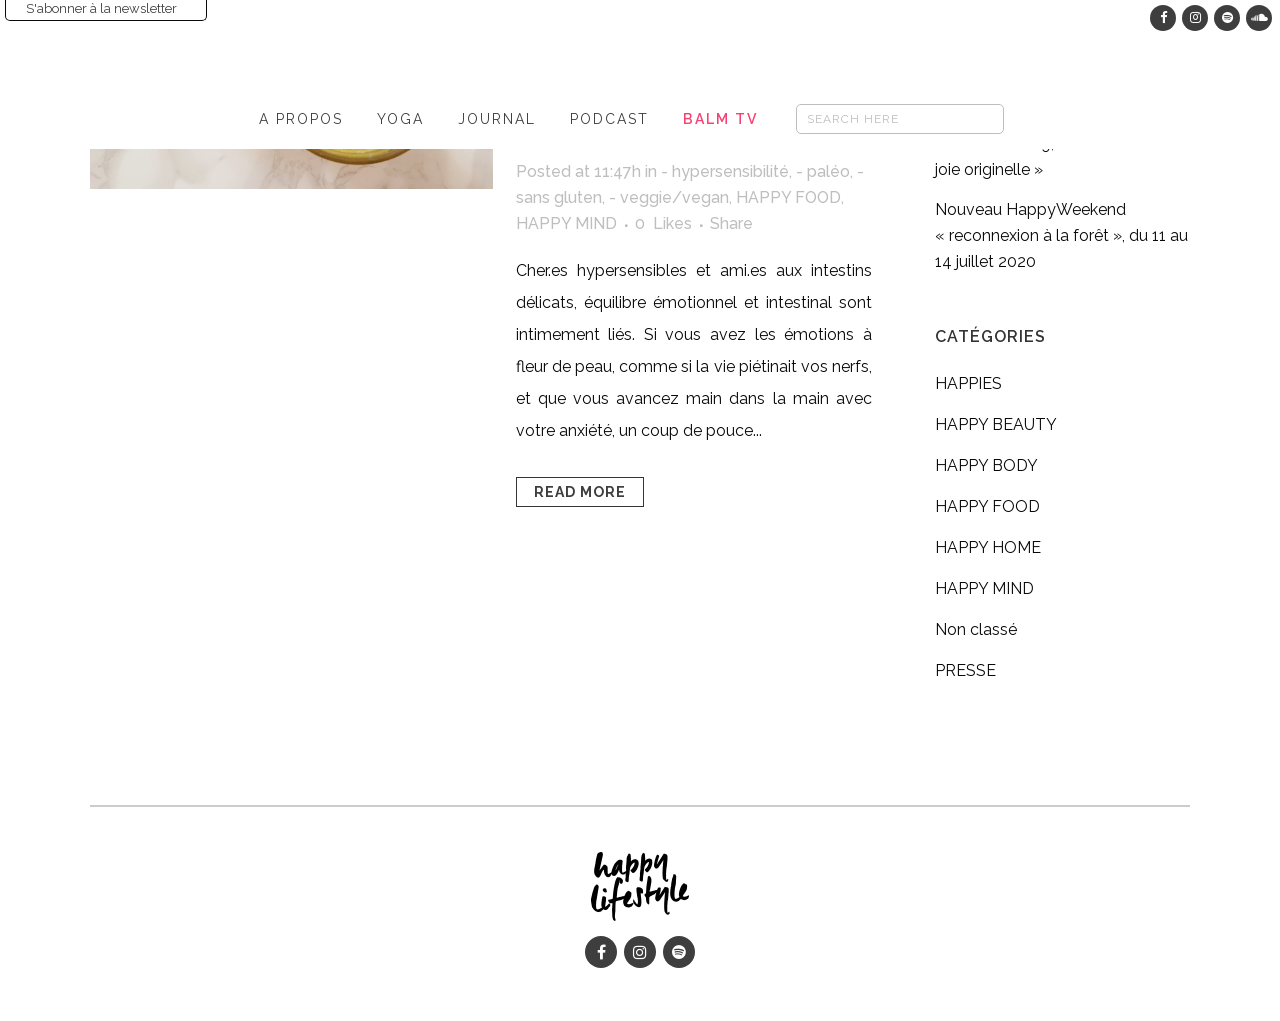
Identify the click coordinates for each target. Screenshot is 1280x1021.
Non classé (976, 629)
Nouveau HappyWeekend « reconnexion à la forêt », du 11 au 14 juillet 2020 (1061, 235)
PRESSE (965, 670)
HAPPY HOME (988, 547)
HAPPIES (968, 383)
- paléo (823, 171)
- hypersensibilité (725, 171)
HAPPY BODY (986, 465)
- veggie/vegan (669, 197)
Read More (580, 492)
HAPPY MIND (566, 223)
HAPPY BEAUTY (996, 424)
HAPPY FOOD (788, 197)
